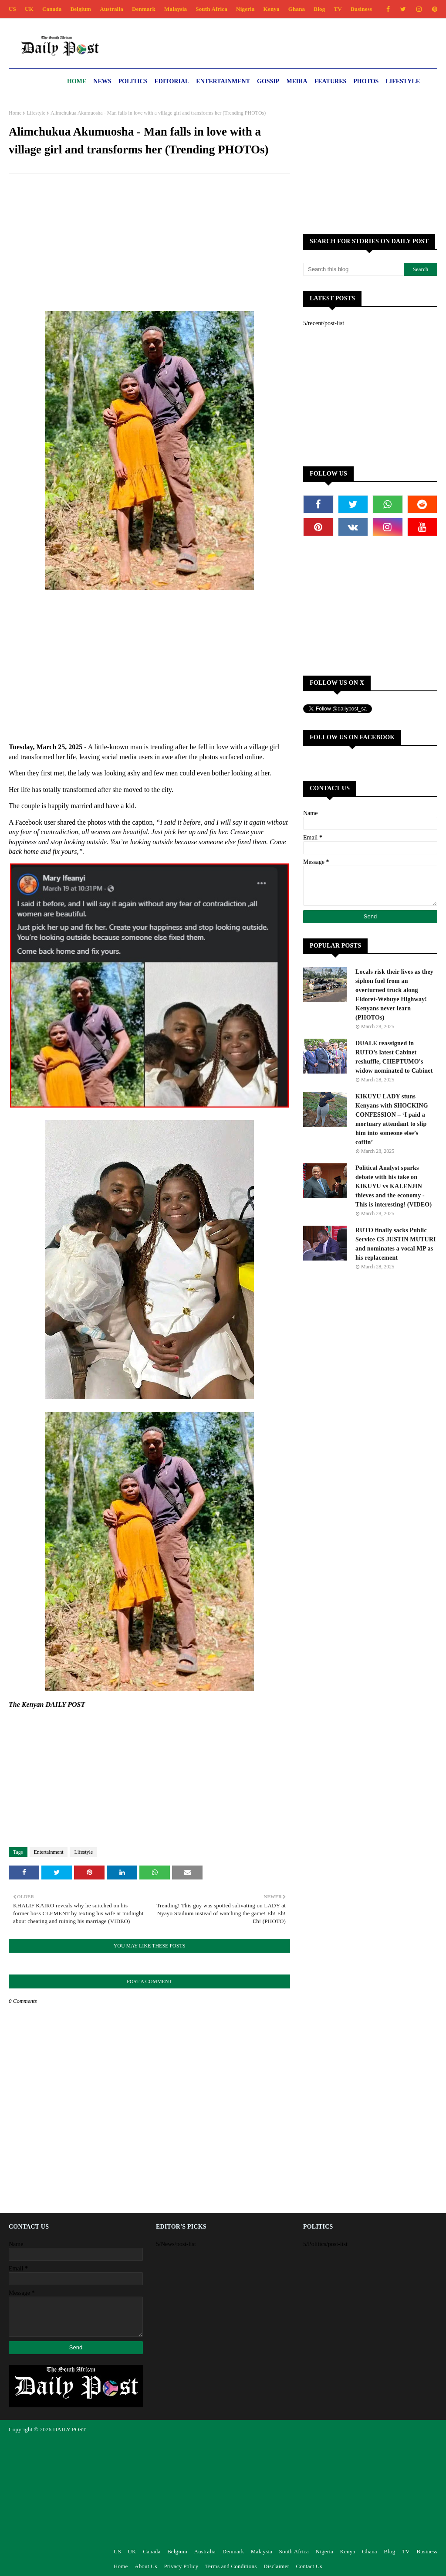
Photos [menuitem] (365, 81)
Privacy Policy (181, 2566)
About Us (146, 2566)
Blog (319, 9)
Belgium (81, 9)
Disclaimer (276, 2566)
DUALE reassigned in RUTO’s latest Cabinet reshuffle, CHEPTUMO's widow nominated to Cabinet (394, 1057)
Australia (111, 9)
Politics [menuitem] (133, 81)
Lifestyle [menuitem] (402, 81)
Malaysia (175, 9)
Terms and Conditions (231, 2566)
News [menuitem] (102, 81)
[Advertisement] (149, 244)
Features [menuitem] (330, 81)
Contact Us (309, 2566)
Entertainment (49, 1852)
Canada (52, 9)
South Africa (211, 9)
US (12, 9)
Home (15, 113)
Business (361, 9)
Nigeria (245, 9)
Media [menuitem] (296, 81)
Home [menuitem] (76, 81)
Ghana (296, 9)
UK (29, 9)
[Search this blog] (353, 269)
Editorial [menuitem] (171, 81)
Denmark (143, 9)
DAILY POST (69, 2429)
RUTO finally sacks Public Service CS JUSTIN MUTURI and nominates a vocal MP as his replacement (395, 1244)
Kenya (272, 9)
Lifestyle (36, 113)
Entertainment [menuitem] (223, 81)
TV (337, 9)
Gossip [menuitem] (268, 81)
